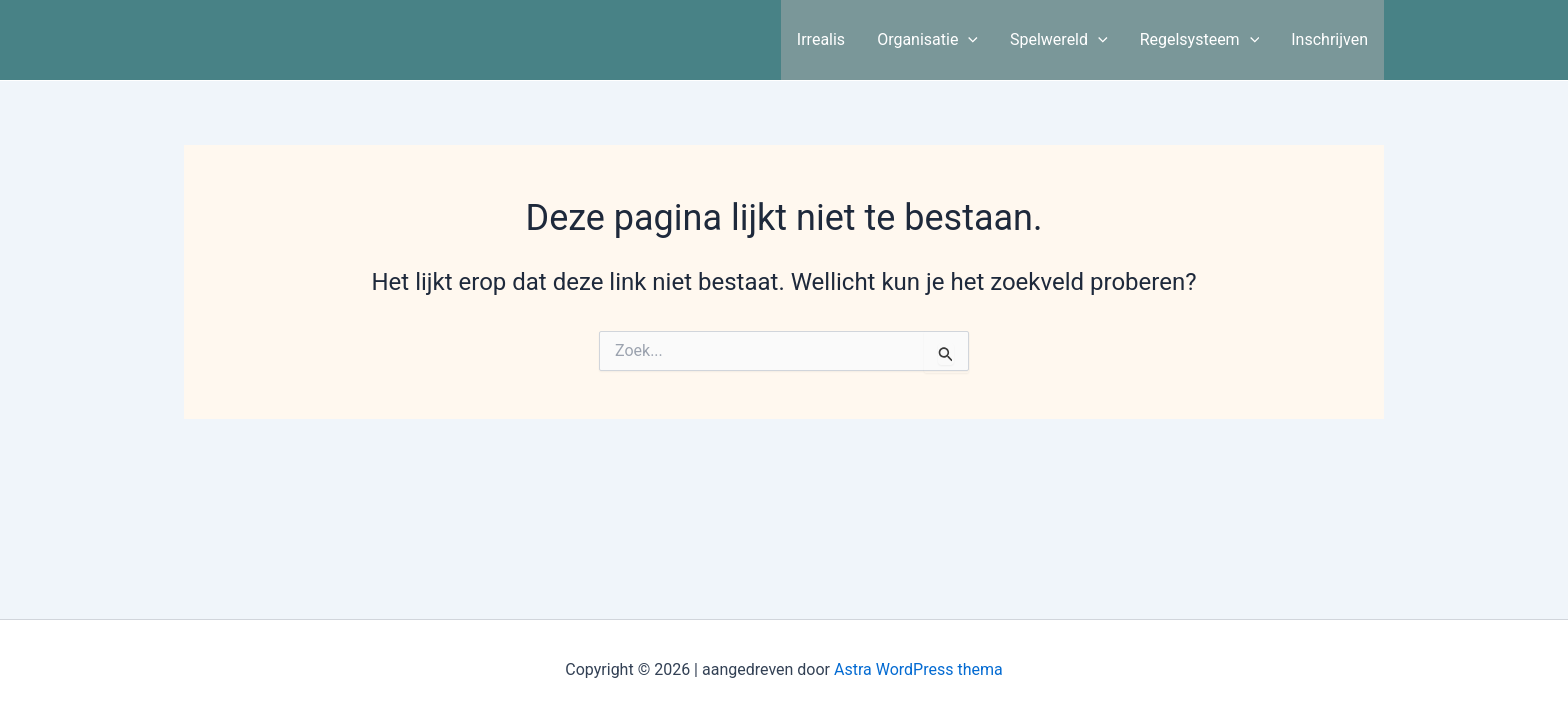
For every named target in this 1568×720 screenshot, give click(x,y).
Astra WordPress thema (918, 669)
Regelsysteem (1200, 40)
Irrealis (821, 39)
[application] (968, 40)
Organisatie (927, 40)
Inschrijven (1329, 39)
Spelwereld (1059, 40)
